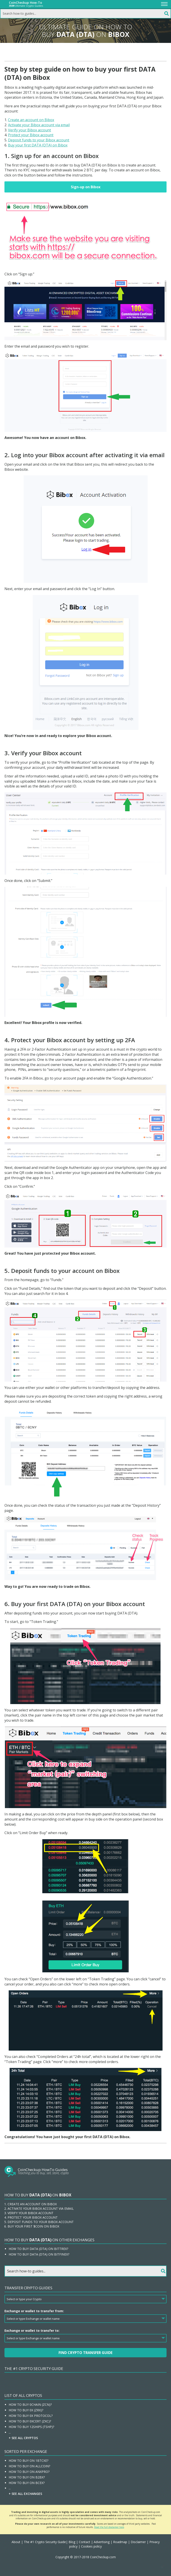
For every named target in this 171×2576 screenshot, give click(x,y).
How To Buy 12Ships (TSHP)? (31, 2427)
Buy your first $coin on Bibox (33, 2226)
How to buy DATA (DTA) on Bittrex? (38, 2249)
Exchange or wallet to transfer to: (31, 2330)
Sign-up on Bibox (85, 186)
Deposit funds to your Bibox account (38, 140)
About (16, 2542)
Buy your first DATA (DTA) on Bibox (37, 145)
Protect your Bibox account (30, 134)
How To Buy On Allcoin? (29, 2466)
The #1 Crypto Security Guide (33, 2368)
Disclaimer (138, 2542)
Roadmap (120, 2542)
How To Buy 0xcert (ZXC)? (30, 2421)
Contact (84, 2542)
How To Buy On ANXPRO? (29, 2472)
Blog (72, 2542)
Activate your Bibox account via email (39, 124)
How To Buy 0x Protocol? (31, 2416)
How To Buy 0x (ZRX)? (26, 2410)
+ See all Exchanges (25, 2494)
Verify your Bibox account (29, 130)
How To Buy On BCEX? (27, 2483)
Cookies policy (91, 2546)
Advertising (102, 2542)
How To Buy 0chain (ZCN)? (30, 2404)
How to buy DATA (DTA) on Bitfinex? (39, 2254)
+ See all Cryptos (23, 2438)
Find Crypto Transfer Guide (85, 2352)
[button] (162, 2567)
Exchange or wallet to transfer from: (34, 2311)
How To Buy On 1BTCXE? (28, 2460)
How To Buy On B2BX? (27, 2477)
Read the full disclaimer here (109, 2527)
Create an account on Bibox (31, 119)
